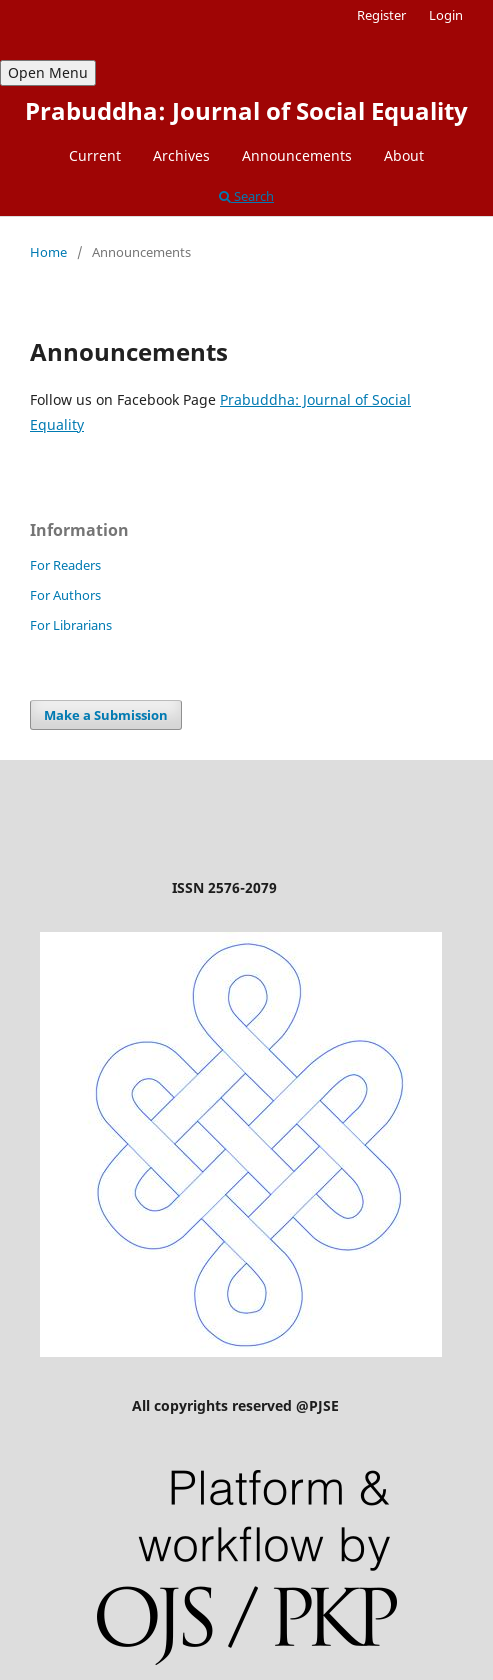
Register (381, 15)
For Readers (65, 565)
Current (95, 155)
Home (48, 252)
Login (446, 15)
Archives (181, 155)
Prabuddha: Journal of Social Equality (246, 110)
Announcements (297, 155)
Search (246, 196)
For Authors (65, 595)
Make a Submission (106, 715)
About (404, 155)
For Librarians (71, 625)
